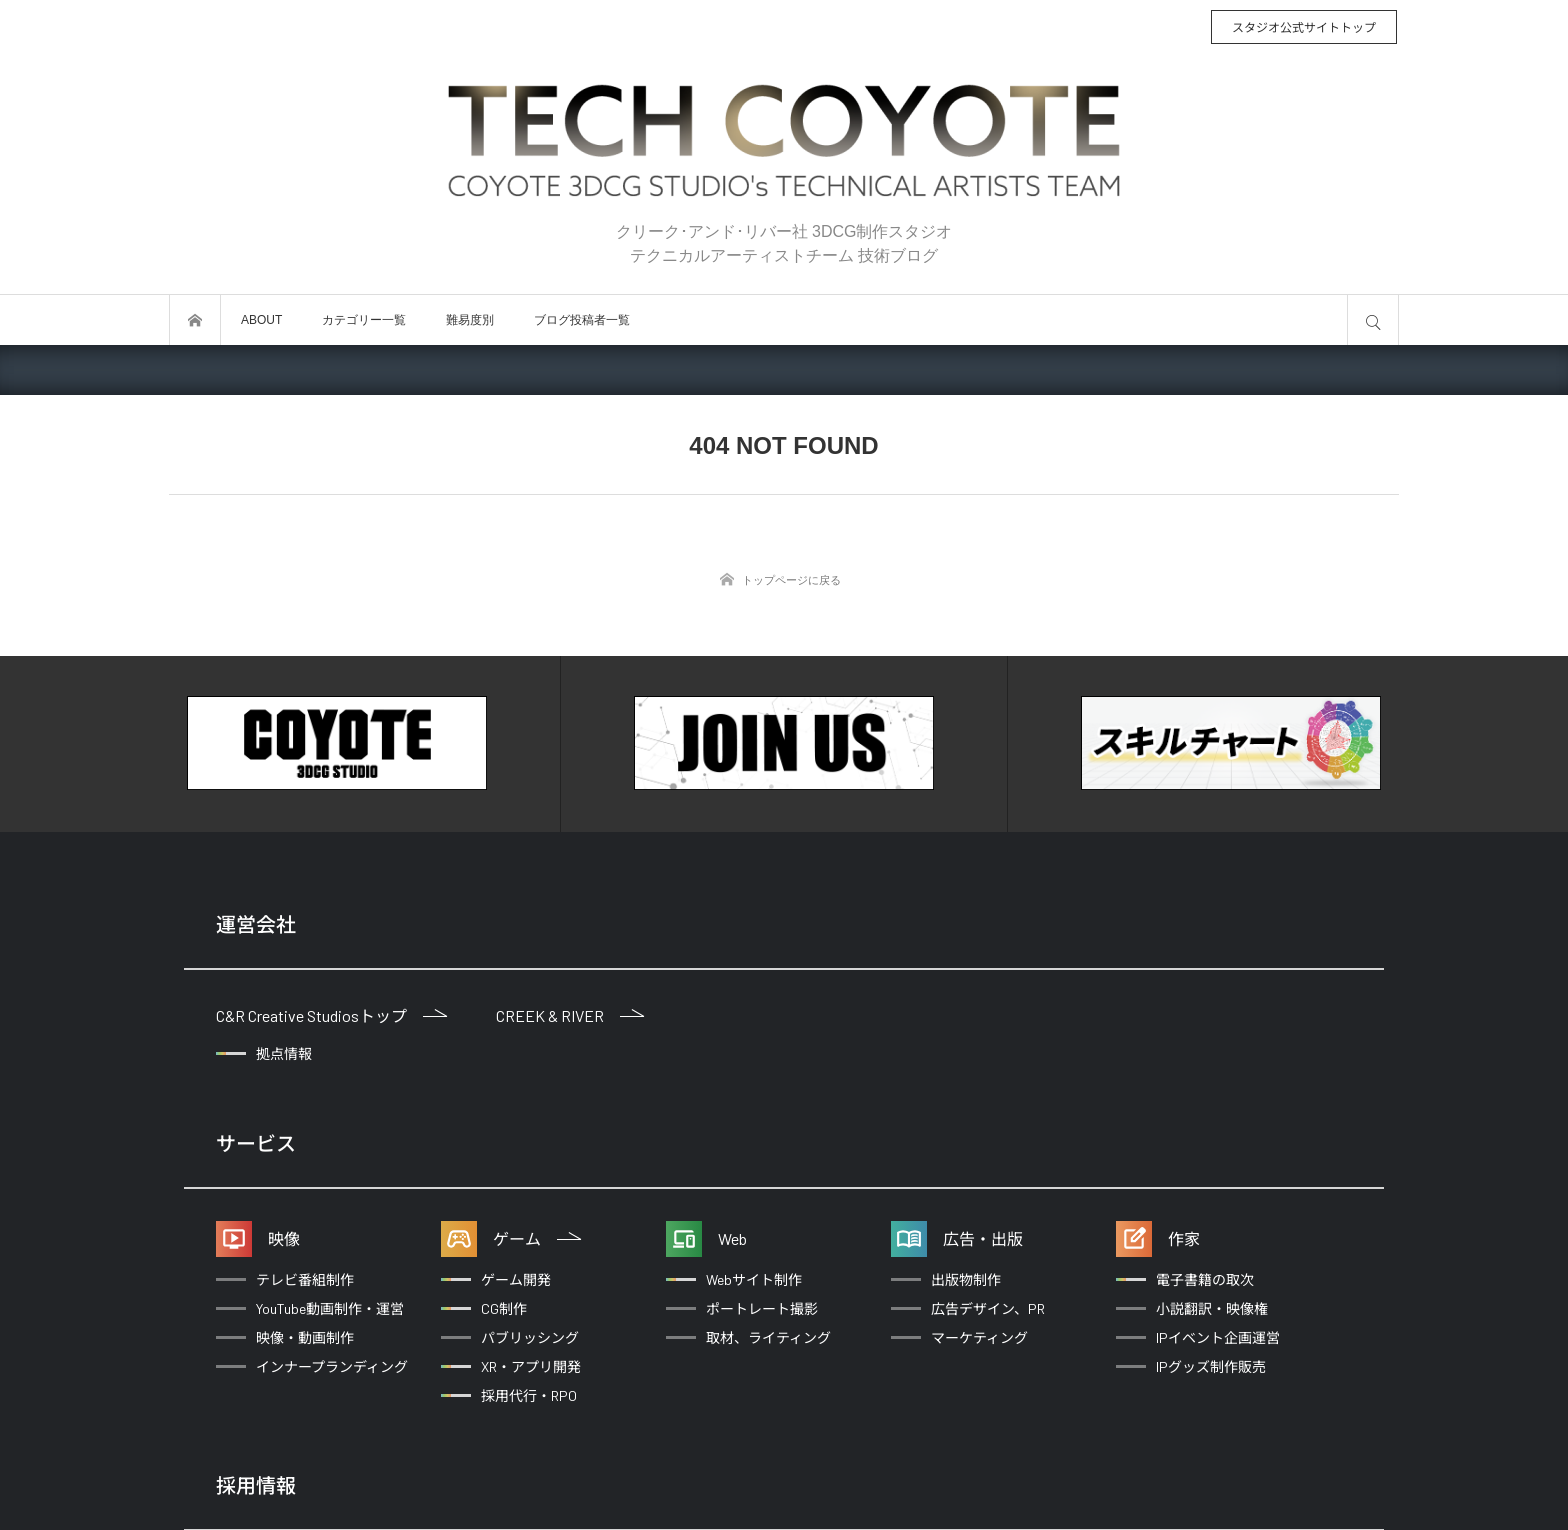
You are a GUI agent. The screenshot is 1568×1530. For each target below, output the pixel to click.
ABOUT (261, 320)
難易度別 (470, 320)
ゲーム (537, 1238)
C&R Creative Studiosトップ (331, 1015)
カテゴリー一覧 (364, 320)
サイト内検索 (1373, 320)
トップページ (195, 320)
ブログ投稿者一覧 (582, 320)
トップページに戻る (791, 580)
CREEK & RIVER (570, 1015)
